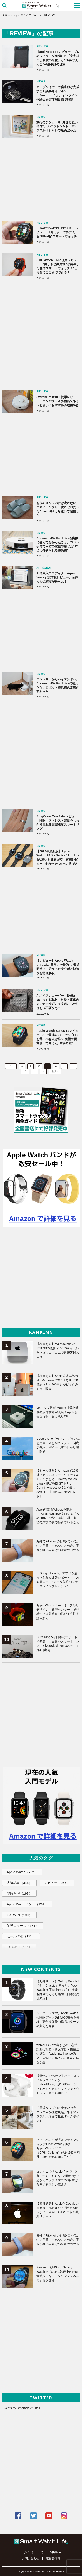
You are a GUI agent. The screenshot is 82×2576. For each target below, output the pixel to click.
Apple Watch (22, 1872)
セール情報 (21, 1936)
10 (24, 1071)
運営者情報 (53, 2558)
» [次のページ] (43, 1071)
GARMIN (19, 1915)
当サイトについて (32, 2552)
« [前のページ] (22, 1066)
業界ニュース (22, 1925)
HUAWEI (19, 1947)
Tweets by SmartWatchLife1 (21, 2408)
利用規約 (55, 2552)
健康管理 (19, 1893)
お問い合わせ (30, 2558)
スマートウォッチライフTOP (19, 15)
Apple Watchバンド (27, 1904)
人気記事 (19, 1883)
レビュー (57, 1883)
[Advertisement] (41, 179)
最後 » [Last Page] (55, 1071)
